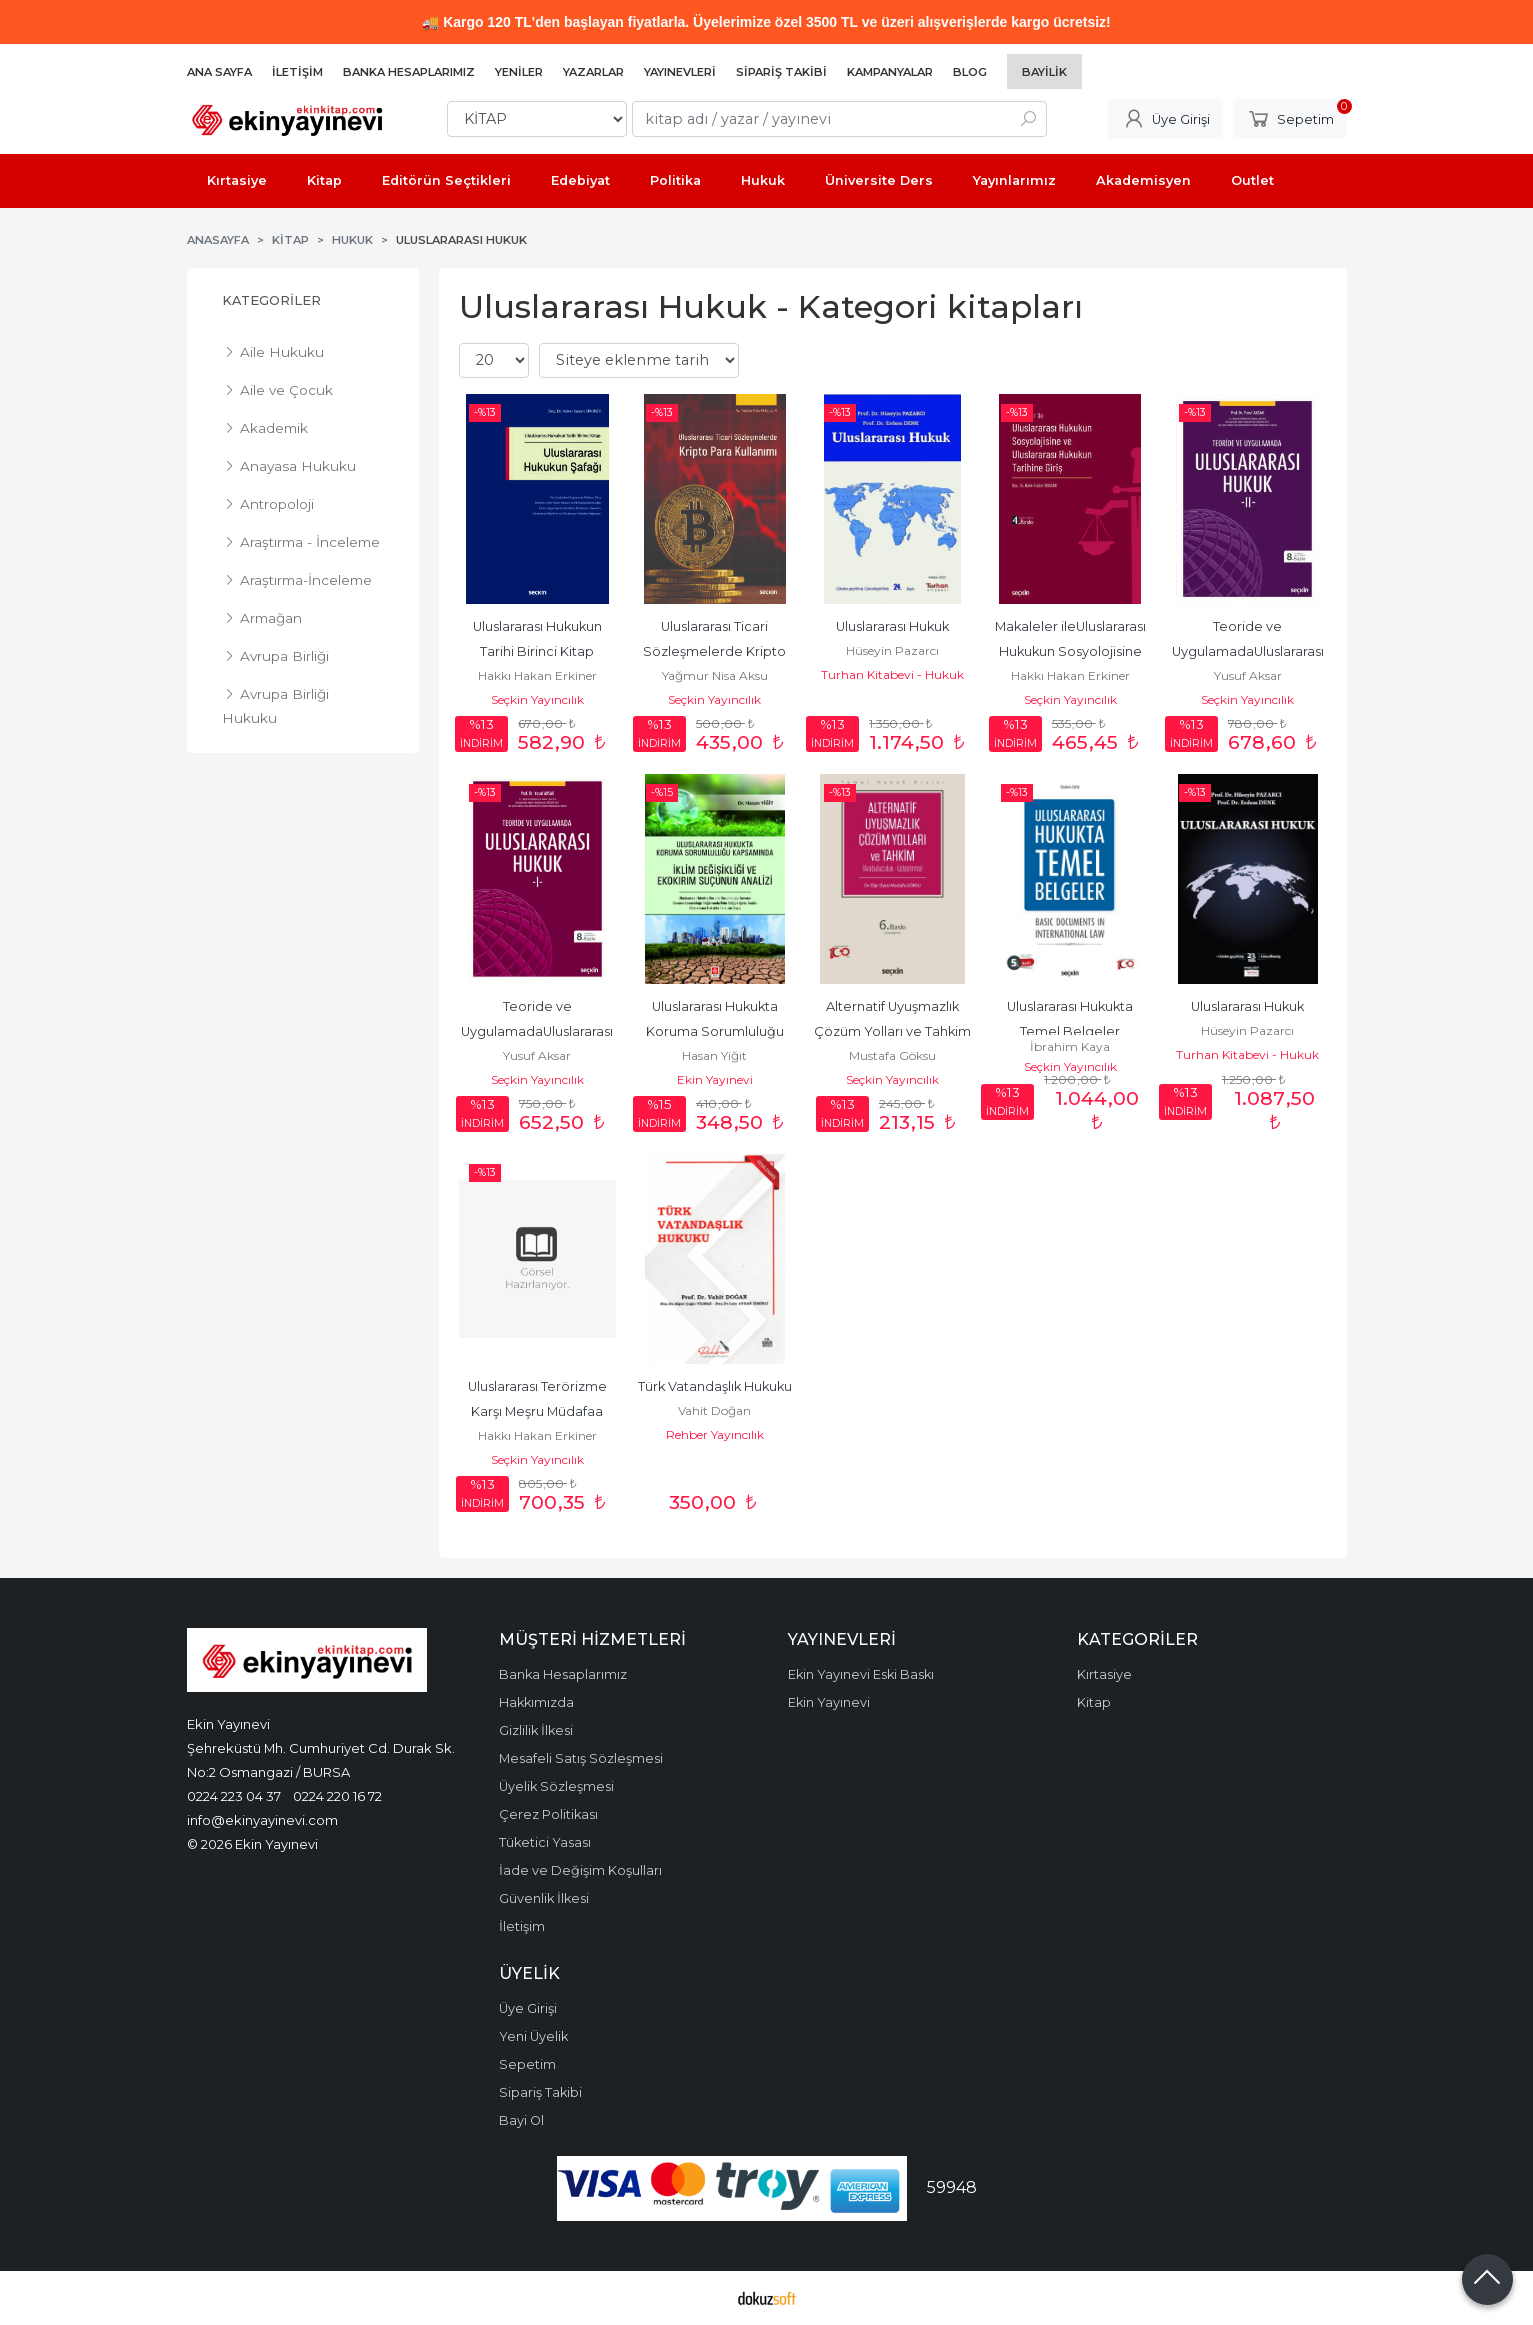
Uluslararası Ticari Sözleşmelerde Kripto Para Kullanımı (716, 651)
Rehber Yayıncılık (715, 1434)
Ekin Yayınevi (715, 1079)
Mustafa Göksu (892, 1055)
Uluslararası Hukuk (892, 626)
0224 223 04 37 (234, 1796)
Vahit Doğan (714, 1410)
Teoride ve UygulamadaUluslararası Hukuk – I (538, 1031)
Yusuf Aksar (1248, 675)
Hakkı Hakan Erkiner (537, 675)
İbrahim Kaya (1070, 1046)
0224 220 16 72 (337, 1796)
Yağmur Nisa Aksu (715, 675)
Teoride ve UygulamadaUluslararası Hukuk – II (1249, 651)
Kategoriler (271, 300)
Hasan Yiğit (714, 1055)
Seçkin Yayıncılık (537, 699)
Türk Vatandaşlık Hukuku (715, 1386)
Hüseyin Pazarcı (892, 650)
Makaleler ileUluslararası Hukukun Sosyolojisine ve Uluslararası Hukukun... (1070, 651)
